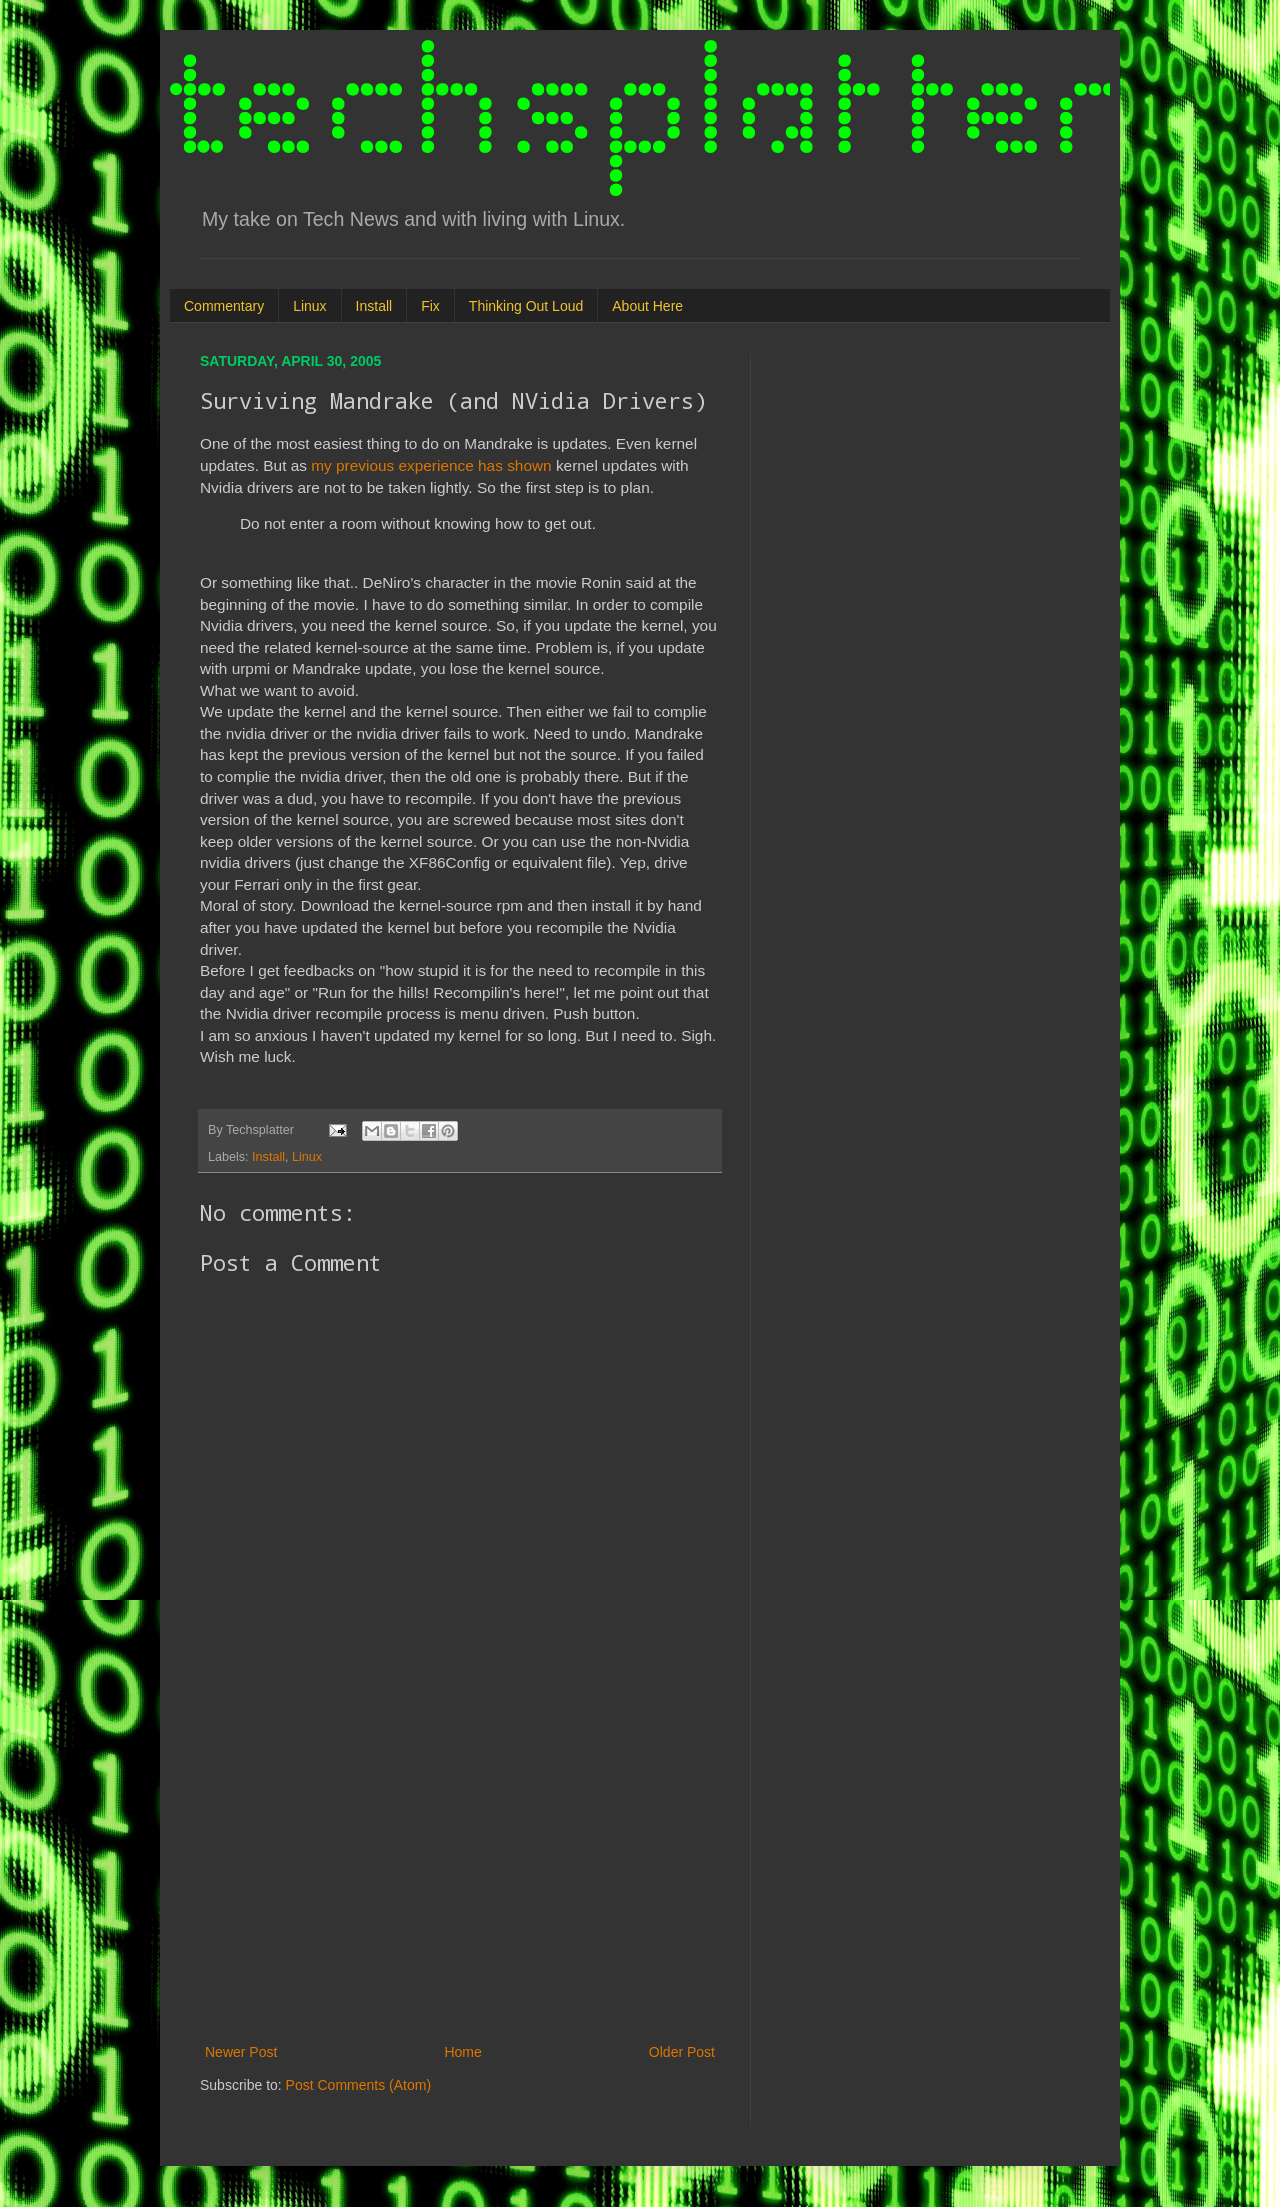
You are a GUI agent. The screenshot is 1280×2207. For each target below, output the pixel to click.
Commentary (224, 306)
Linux (309, 306)
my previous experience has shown (431, 465)
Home (462, 2052)
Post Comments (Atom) (358, 2085)
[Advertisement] (460, 1875)
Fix (430, 306)
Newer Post (241, 2052)
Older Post (682, 2052)
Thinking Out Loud (526, 306)
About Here (647, 306)
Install (374, 306)
